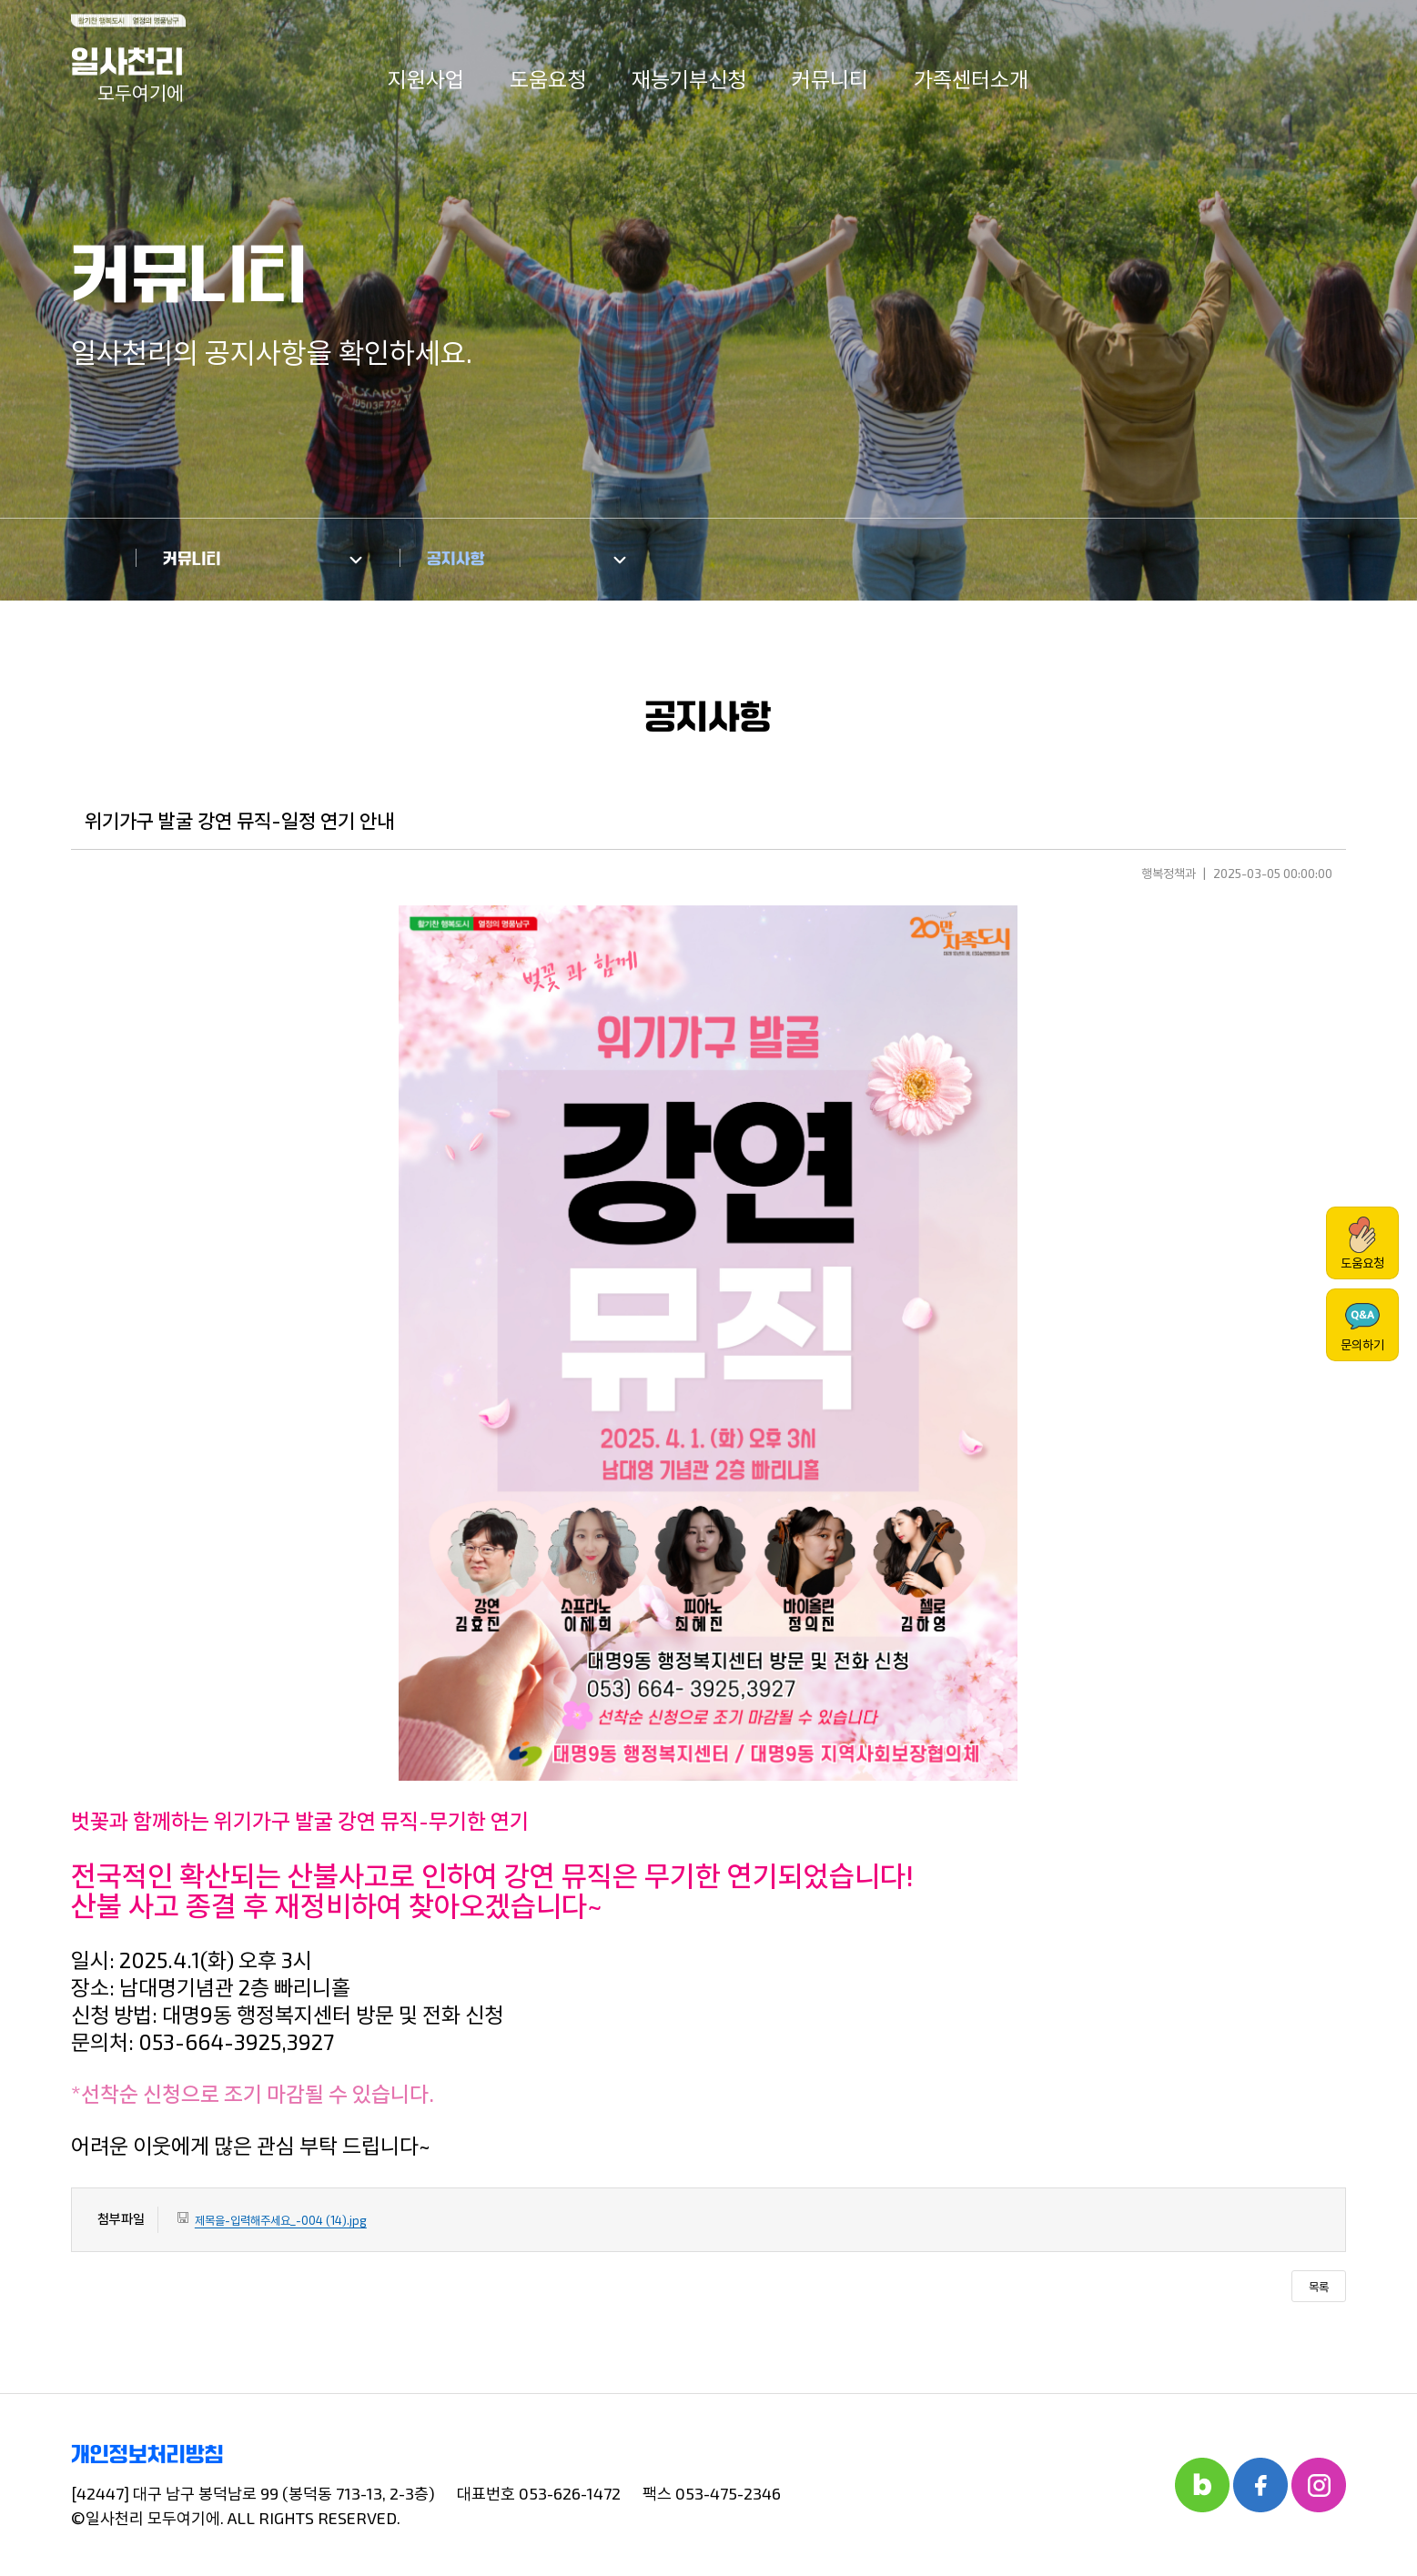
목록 (1319, 2286)
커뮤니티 (830, 79)
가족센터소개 (971, 79)
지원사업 (426, 79)
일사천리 (127, 75)
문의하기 (1362, 1325)
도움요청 (548, 79)
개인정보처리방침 (147, 2455)
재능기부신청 (689, 79)
